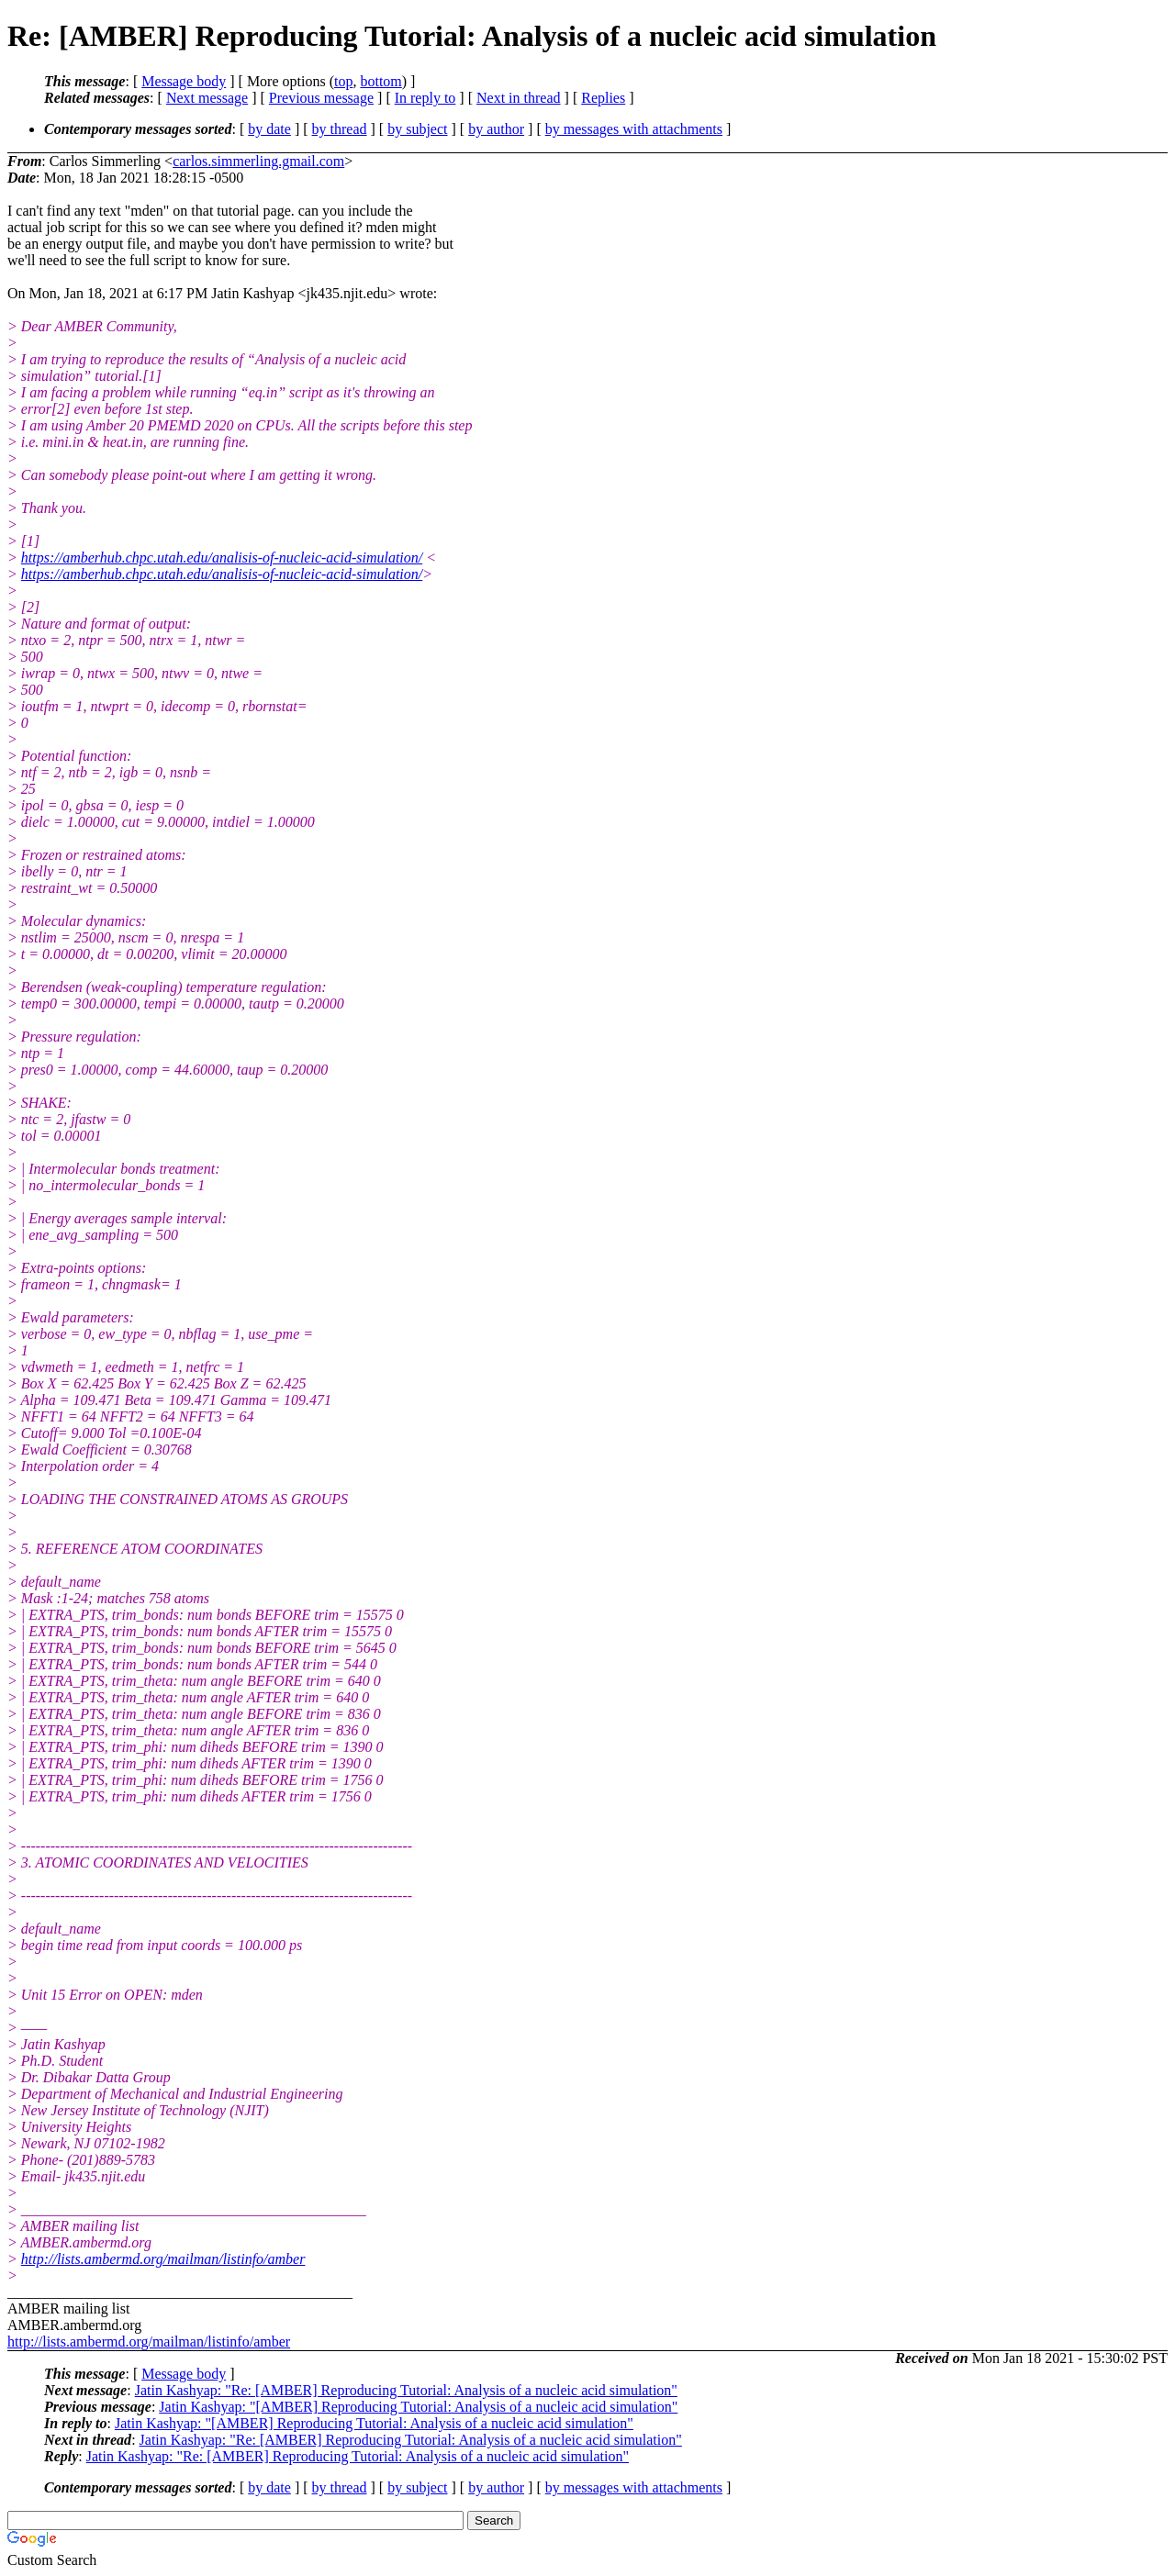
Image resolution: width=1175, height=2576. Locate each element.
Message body (183, 81)
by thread (339, 129)
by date (269, 129)
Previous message (321, 98)
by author (496, 129)
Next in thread (518, 98)
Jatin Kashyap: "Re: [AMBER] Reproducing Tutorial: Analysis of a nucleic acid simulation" (406, 2390)
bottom (380, 81)
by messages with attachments (633, 129)
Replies (603, 98)
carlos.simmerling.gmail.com (258, 161)
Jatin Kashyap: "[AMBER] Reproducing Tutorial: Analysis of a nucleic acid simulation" (418, 2406)
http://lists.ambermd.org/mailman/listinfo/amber (163, 2259)
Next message (207, 98)
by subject (417, 129)
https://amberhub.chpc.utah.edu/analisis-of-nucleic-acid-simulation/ (221, 557)
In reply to (425, 98)
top (343, 81)
